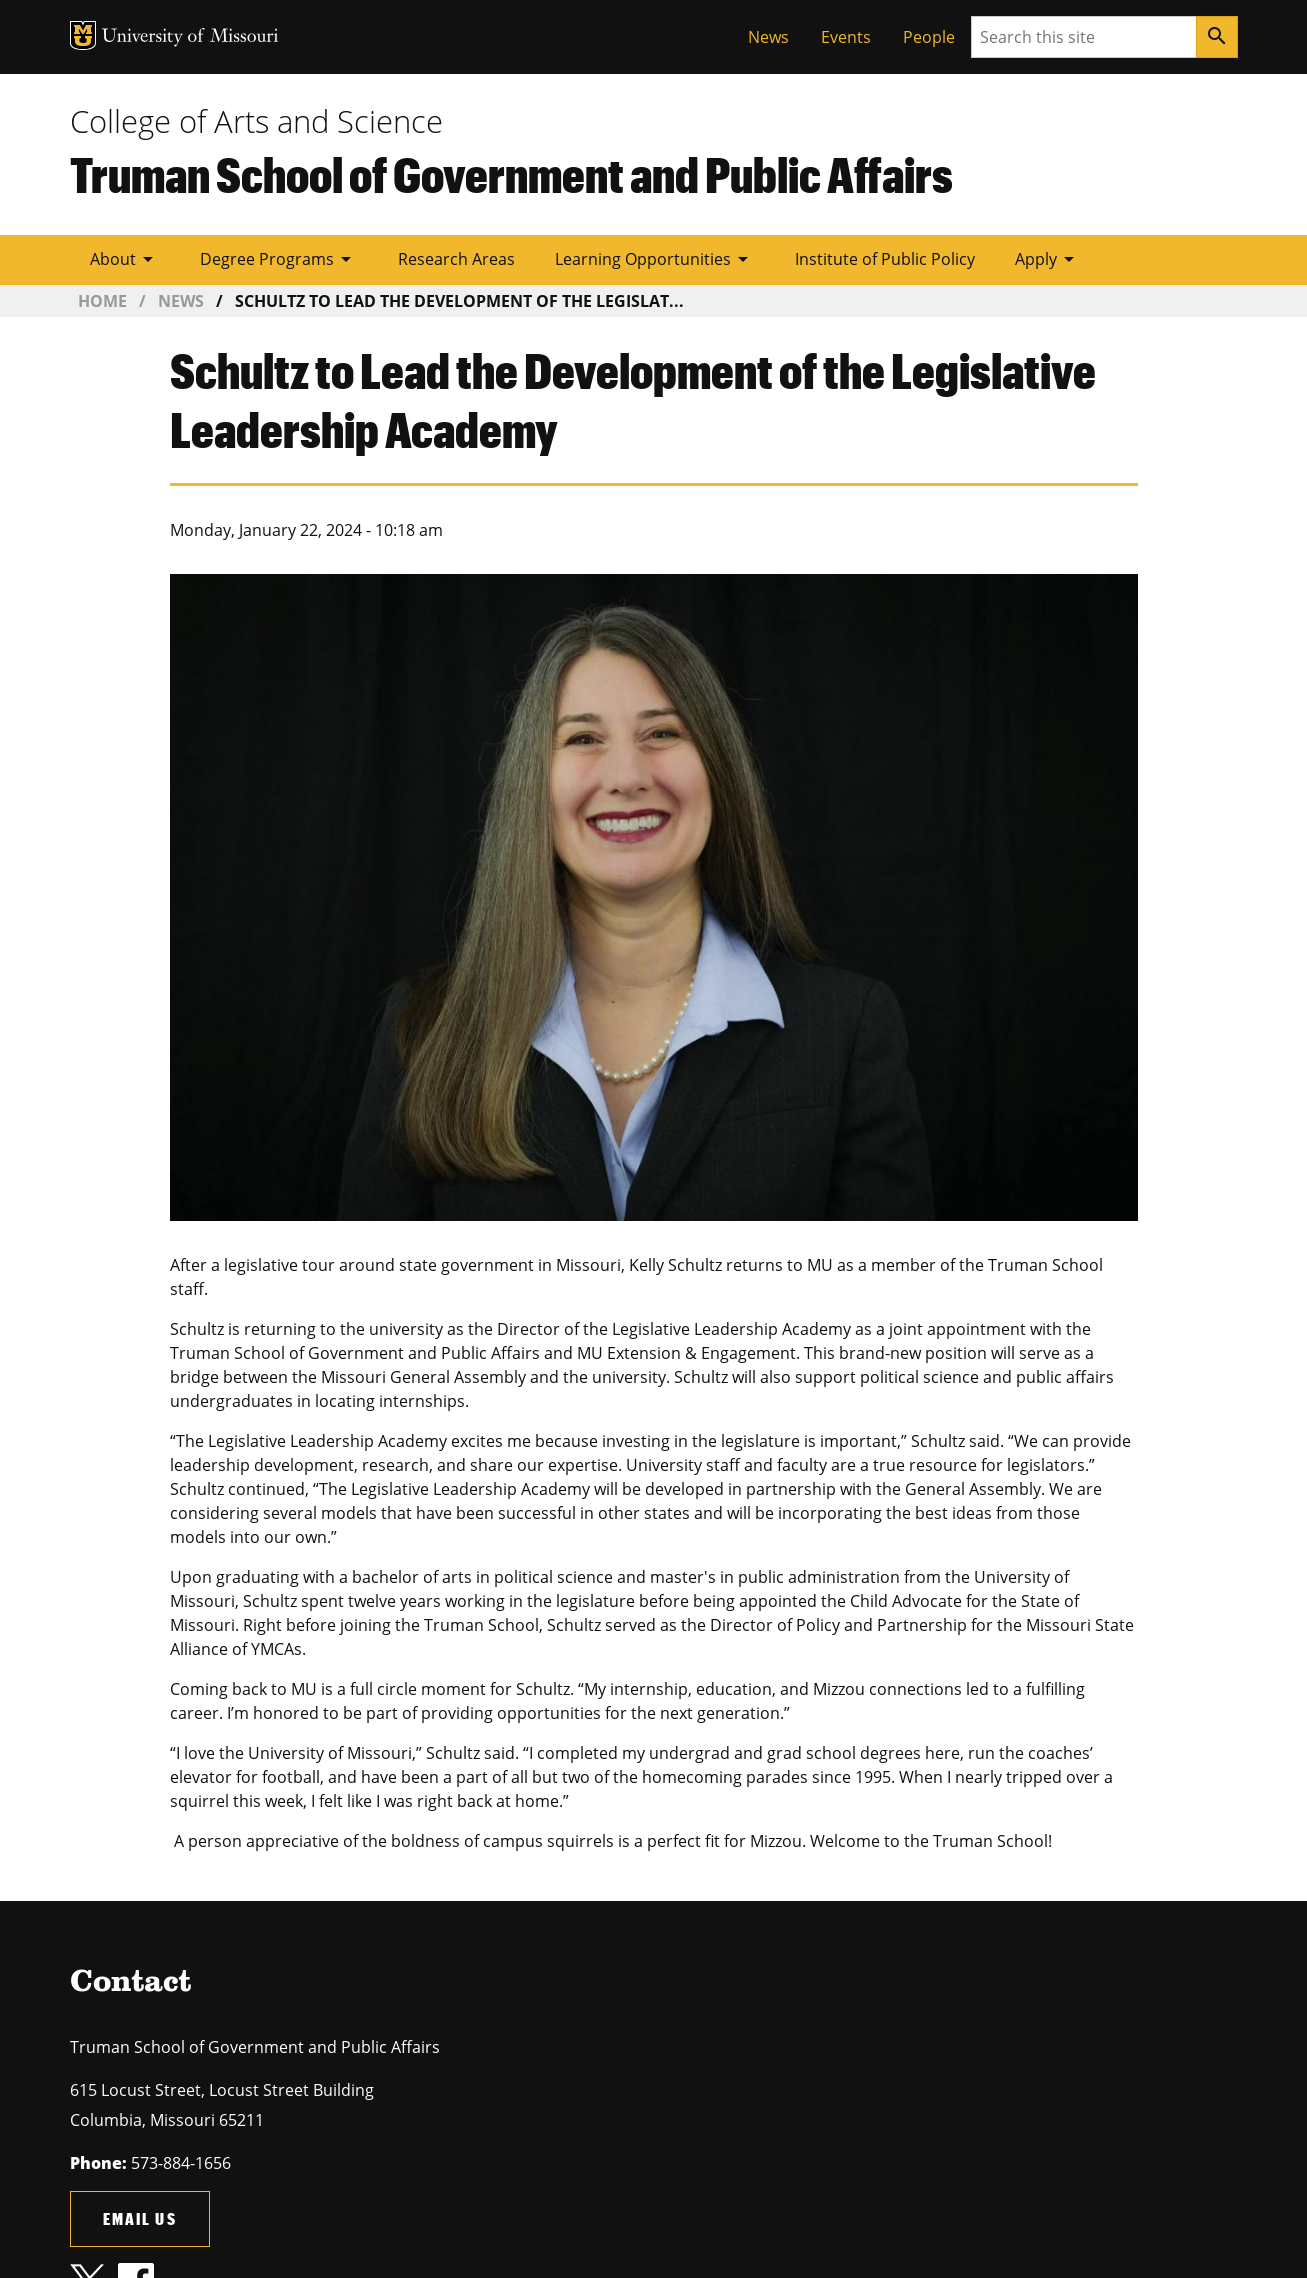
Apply (1048, 259)
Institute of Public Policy (885, 259)
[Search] (1217, 37)
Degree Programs (279, 259)
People (929, 37)
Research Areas (456, 259)
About (125, 259)
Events (846, 37)
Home (102, 301)
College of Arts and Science (256, 121)
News (768, 37)
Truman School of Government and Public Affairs (511, 174)
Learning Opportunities (655, 259)
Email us (140, 2218)
